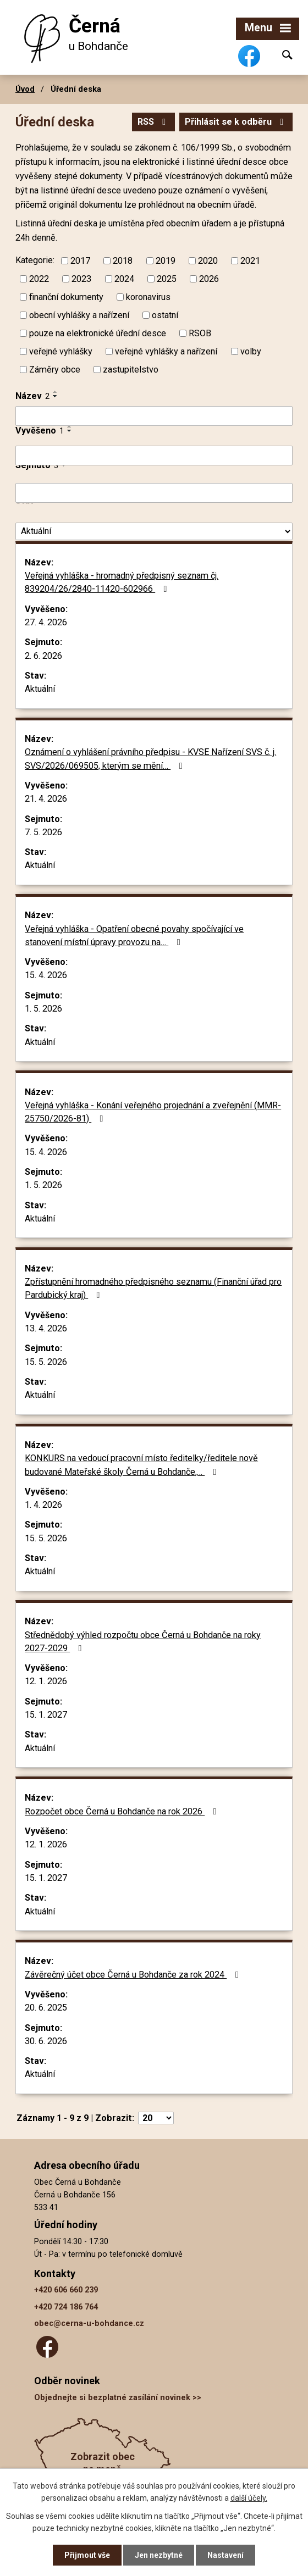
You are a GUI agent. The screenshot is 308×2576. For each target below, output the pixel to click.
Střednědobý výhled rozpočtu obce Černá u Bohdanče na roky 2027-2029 (143, 1641)
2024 (124, 279)
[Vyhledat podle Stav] (154, 532)
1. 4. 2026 (43, 1505)
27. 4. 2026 (46, 622)
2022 (39, 279)
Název (32, 396)
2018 (123, 261)
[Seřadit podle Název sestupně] (56, 396)
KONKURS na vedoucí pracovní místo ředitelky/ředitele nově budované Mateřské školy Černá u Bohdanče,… (141, 1464)
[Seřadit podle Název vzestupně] (56, 392)
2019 (165, 261)
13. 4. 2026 (46, 1328)
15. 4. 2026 (46, 975)
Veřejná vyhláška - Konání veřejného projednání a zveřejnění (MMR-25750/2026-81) (153, 1112)
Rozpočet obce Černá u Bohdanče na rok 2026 (122, 1811)
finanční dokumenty (66, 296)
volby (250, 351)
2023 (81, 279)
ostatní (165, 314)
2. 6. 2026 (43, 656)
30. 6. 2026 (46, 2041)
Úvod (25, 89)
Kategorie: (34, 260)
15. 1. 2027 (46, 1714)
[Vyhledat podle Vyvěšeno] (154, 455)
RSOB (200, 332)
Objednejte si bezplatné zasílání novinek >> (117, 2397)
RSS (153, 121)
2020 (208, 261)
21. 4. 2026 (46, 798)
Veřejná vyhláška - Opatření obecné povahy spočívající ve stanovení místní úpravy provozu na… (134, 935)
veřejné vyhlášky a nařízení (166, 351)
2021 (250, 261)
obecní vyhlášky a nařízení (79, 314)
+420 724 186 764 (66, 2307)
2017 (80, 261)
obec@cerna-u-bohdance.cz (89, 2323)
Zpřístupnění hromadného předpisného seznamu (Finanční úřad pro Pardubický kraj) (153, 1288)
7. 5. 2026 (43, 832)
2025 (167, 279)
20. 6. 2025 (46, 2007)
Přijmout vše (87, 2555)
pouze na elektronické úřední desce (97, 332)
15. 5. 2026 (46, 1362)
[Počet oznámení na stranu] (156, 2118)
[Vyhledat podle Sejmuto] (154, 493)
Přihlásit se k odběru (236, 121)
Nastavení (225, 2555)
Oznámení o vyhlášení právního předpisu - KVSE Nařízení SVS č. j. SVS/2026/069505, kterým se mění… (150, 758)
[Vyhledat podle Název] (154, 416)
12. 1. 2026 (46, 1681)
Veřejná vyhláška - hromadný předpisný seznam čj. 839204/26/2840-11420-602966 (121, 582)
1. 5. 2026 (43, 1008)
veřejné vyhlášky (60, 351)
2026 (209, 279)
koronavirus (148, 296)
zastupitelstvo (130, 369)
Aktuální (40, 689)
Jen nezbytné (159, 2555)
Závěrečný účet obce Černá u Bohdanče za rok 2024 (133, 1974)
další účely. (248, 2498)
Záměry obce (54, 369)
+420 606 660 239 (66, 2290)
